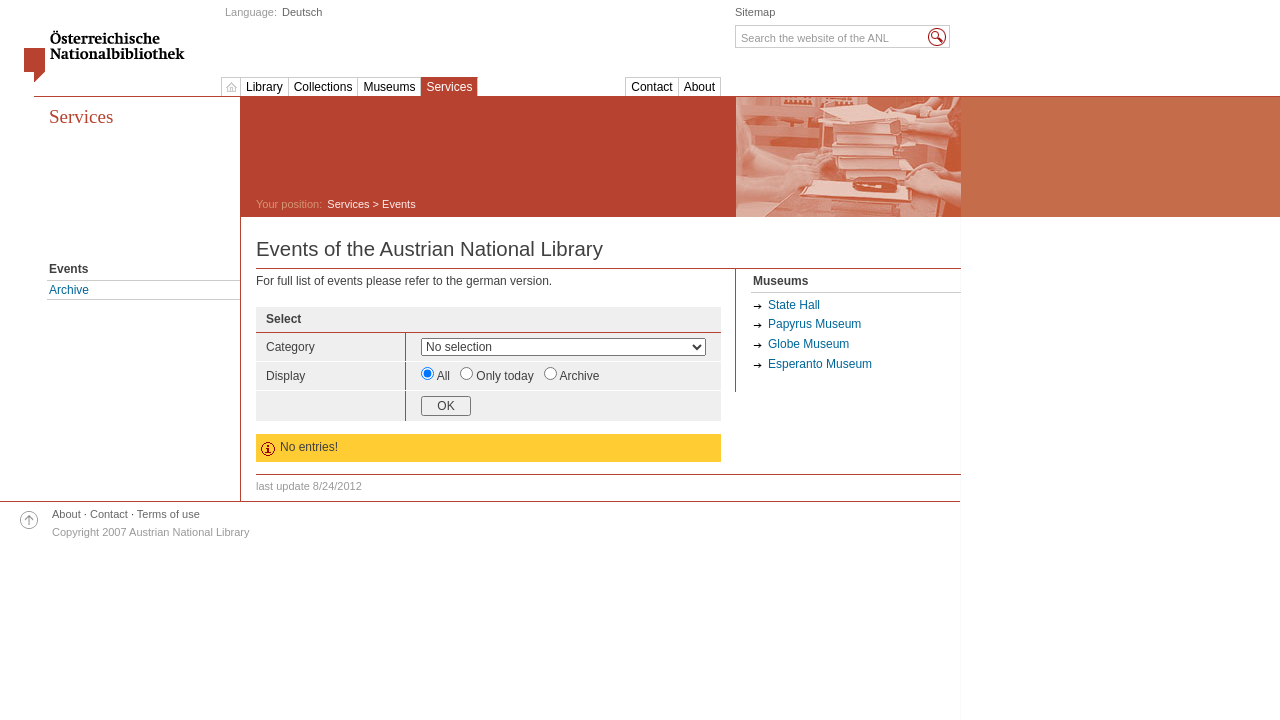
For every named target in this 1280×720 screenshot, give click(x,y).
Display (285, 376)
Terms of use (168, 514)
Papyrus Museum (814, 324)
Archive (69, 290)
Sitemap (755, 12)
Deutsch (302, 12)
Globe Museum (808, 344)
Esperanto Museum (820, 364)
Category (290, 347)
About (699, 87)
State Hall (794, 305)
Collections (323, 87)
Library (264, 87)
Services (449, 87)
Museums (389, 87)
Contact (651, 87)
